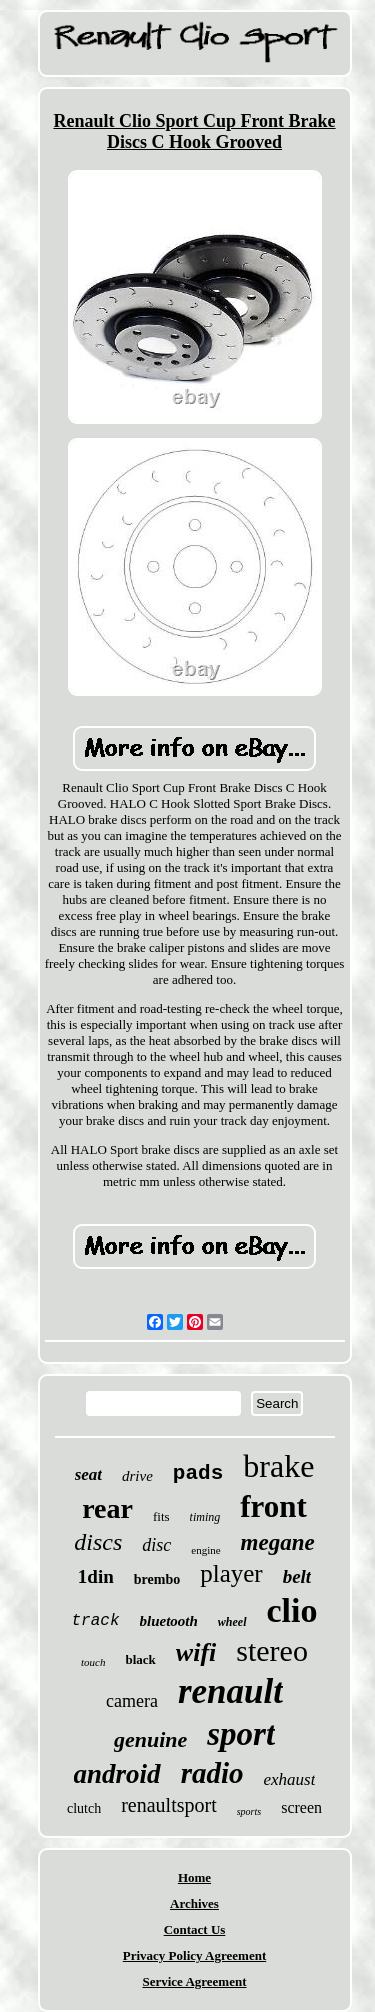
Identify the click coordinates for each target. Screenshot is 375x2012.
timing (205, 1517)
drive (137, 1476)
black (141, 1659)
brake (278, 1466)
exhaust (289, 1779)
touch (93, 1662)
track (95, 1621)
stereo (272, 1650)
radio (212, 1773)
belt (297, 1576)
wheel (232, 1622)
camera (132, 1701)
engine (205, 1550)
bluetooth (169, 1621)
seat (88, 1474)
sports (249, 1811)
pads (198, 1473)
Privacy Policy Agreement (194, 1955)
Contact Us (195, 1929)
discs (98, 1542)
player (231, 1573)
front (273, 1506)
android (117, 1774)
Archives (194, 1903)
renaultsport (169, 1805)
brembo (157, 1579)
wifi (196, 1652)
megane (278, 1542)
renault (230, 1691)
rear (107, 1508)
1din (96, 1576)
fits (161, 1516)
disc (156, 1545)
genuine (150, 1739)
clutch (84, 1808)
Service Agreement (194, 1981)
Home (194, 1877)
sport (241, 1734)
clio (292, 1610)
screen (301, 1807)
